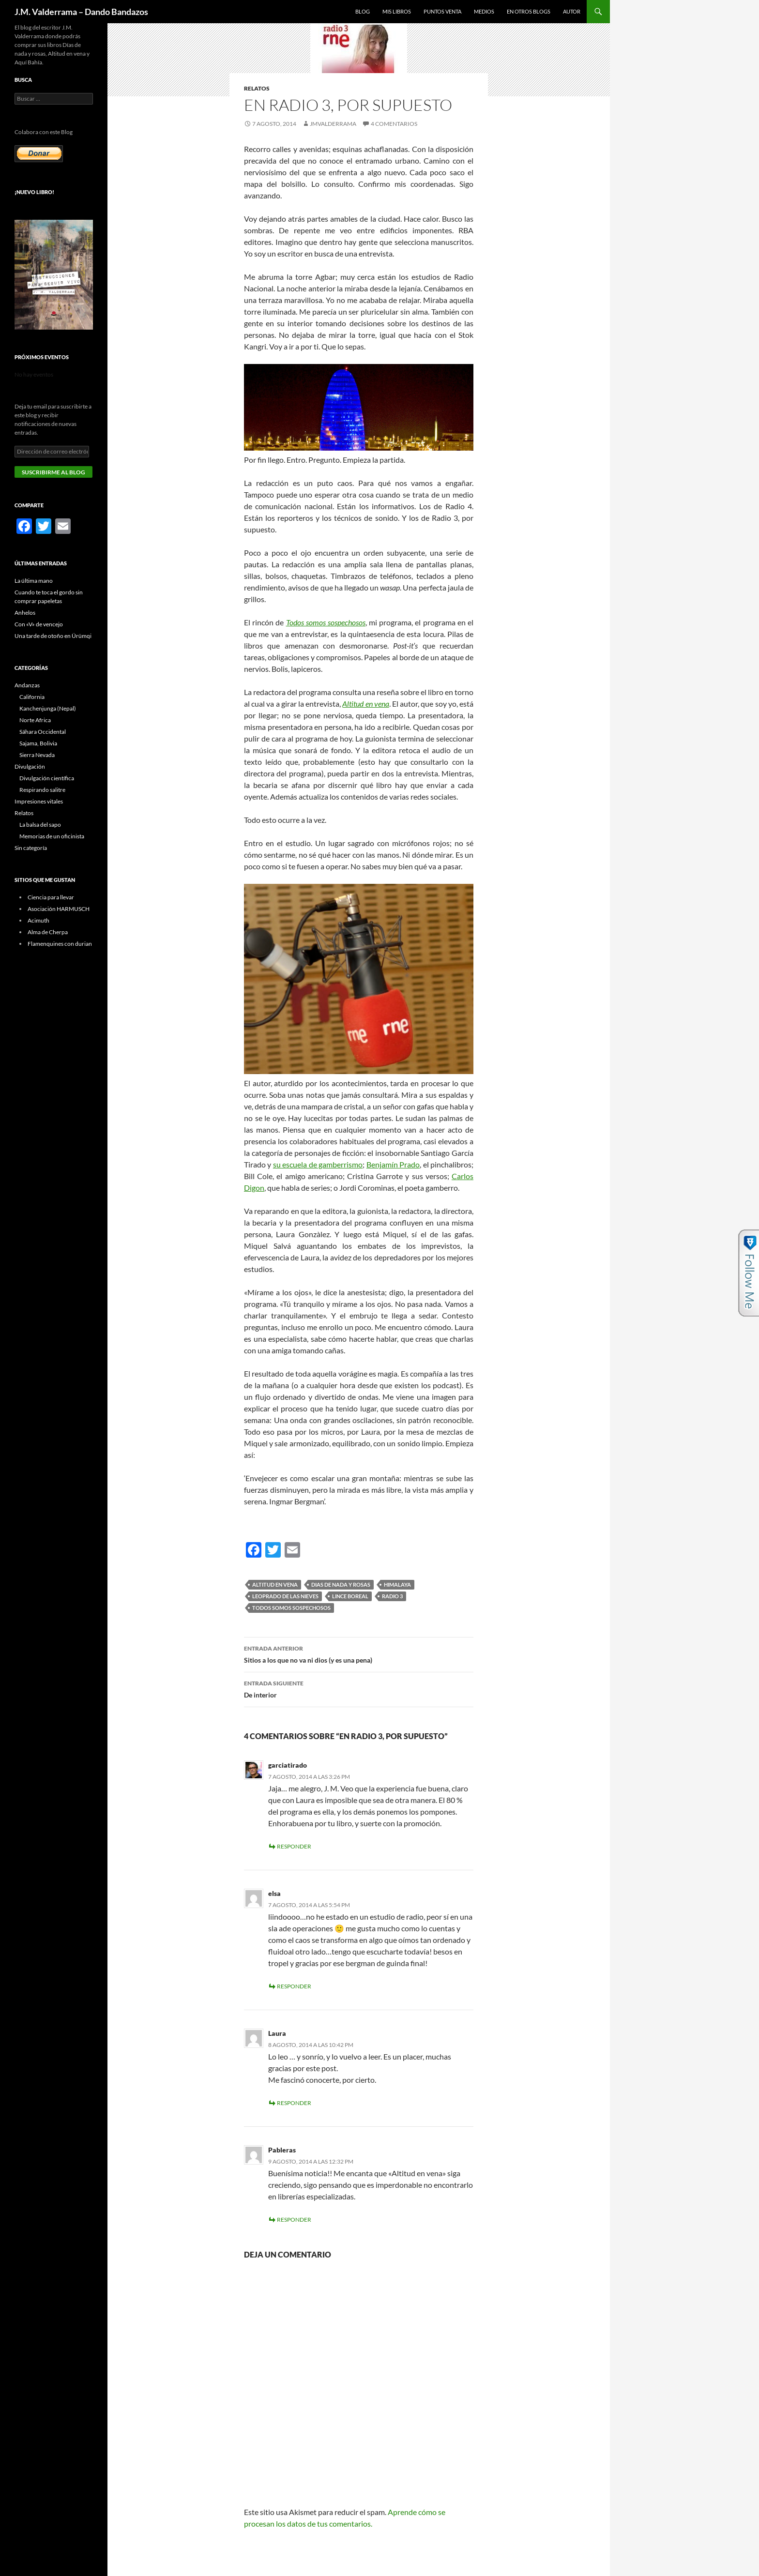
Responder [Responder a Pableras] (294, 2219)
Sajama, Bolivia (38, 743)
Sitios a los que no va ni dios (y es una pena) (358, 1653)
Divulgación (30, 766)
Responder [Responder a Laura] (294, 2102)
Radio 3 (392, 1596)
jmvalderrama (333, 123)
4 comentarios (394, 123)
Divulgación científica (46, 778)
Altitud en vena (365, 703)
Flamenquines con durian (60, 943)
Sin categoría (31, 847)
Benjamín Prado (393, 1164)
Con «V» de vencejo (39, 624)
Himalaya (397, 1584)
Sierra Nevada (37, 754)
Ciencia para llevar (51, 897)
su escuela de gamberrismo (318, 1164)
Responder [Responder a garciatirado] (294, 1846)
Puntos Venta (442, 11)
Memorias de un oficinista (51, 836)
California (32, 696)
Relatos (257, 88)
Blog (362, 11)
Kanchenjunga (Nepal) (47, 708)
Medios (484, 11)
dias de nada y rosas (340, 1584)
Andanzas (27, 685)
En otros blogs (528, 11)
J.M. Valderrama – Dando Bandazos (81, 11)
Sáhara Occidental (42, 731)
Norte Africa (35, 720)
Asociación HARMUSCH (59, 908)
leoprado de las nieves (285, 1596)
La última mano (34, 580)
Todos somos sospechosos (291, 1608)
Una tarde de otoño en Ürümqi (53, 635)
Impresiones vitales (39, 801)
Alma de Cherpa (48, 932)
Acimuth (38, 920)
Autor (571, 11)
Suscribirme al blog (53, 472)
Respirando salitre (42, 789)
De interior (358, 1688)
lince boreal (350, 1596)
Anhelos (25, 612)
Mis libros (396, 11)
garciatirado (287, 1765)
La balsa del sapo (40, 824)
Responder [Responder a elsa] (294, 1986)
